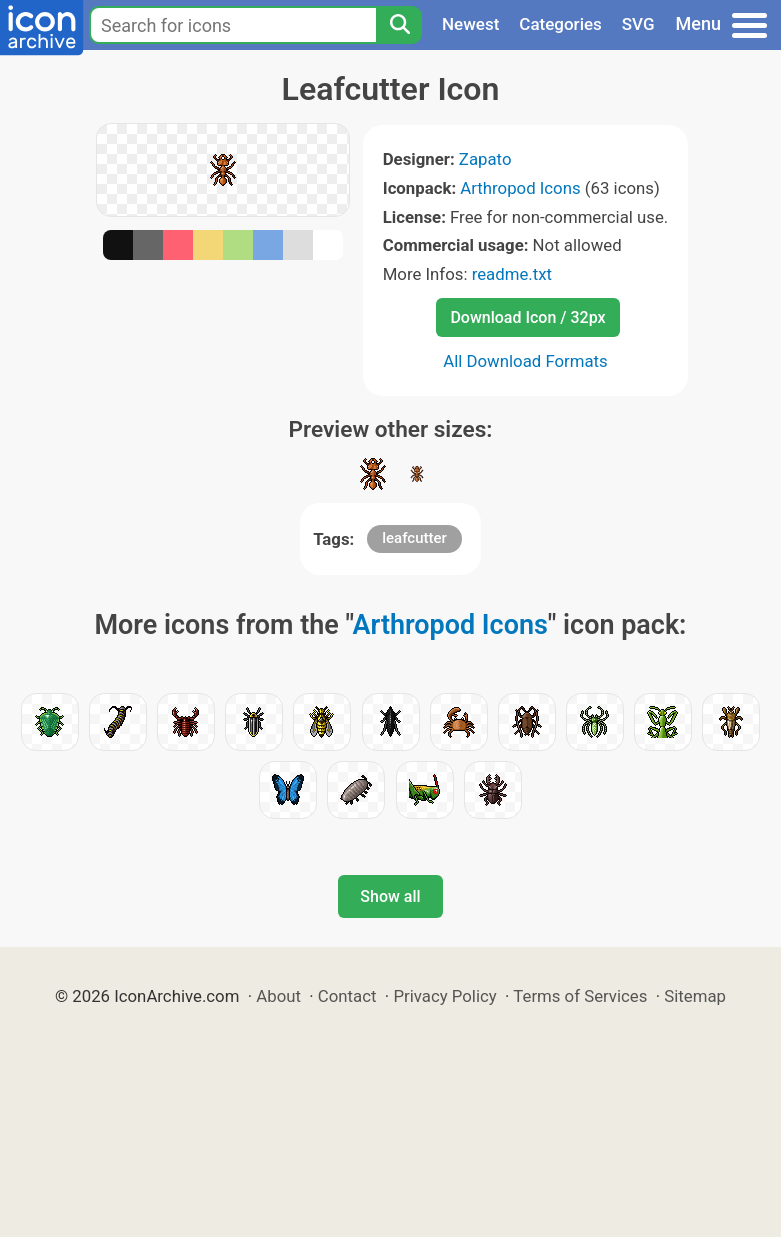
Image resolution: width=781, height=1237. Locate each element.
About (278, 996)
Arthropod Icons (520, 188)
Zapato (485, 159)
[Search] (399, 25)
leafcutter (414, 538)
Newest (470, 24)
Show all (390, 896)
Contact (347, 996)
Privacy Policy (444, 996)
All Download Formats (525, 361)
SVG (638, 24)
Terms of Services (580, 996)
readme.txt (512, 274)
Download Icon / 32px (527, 317)
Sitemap (695, 996)
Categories (560, 24)
